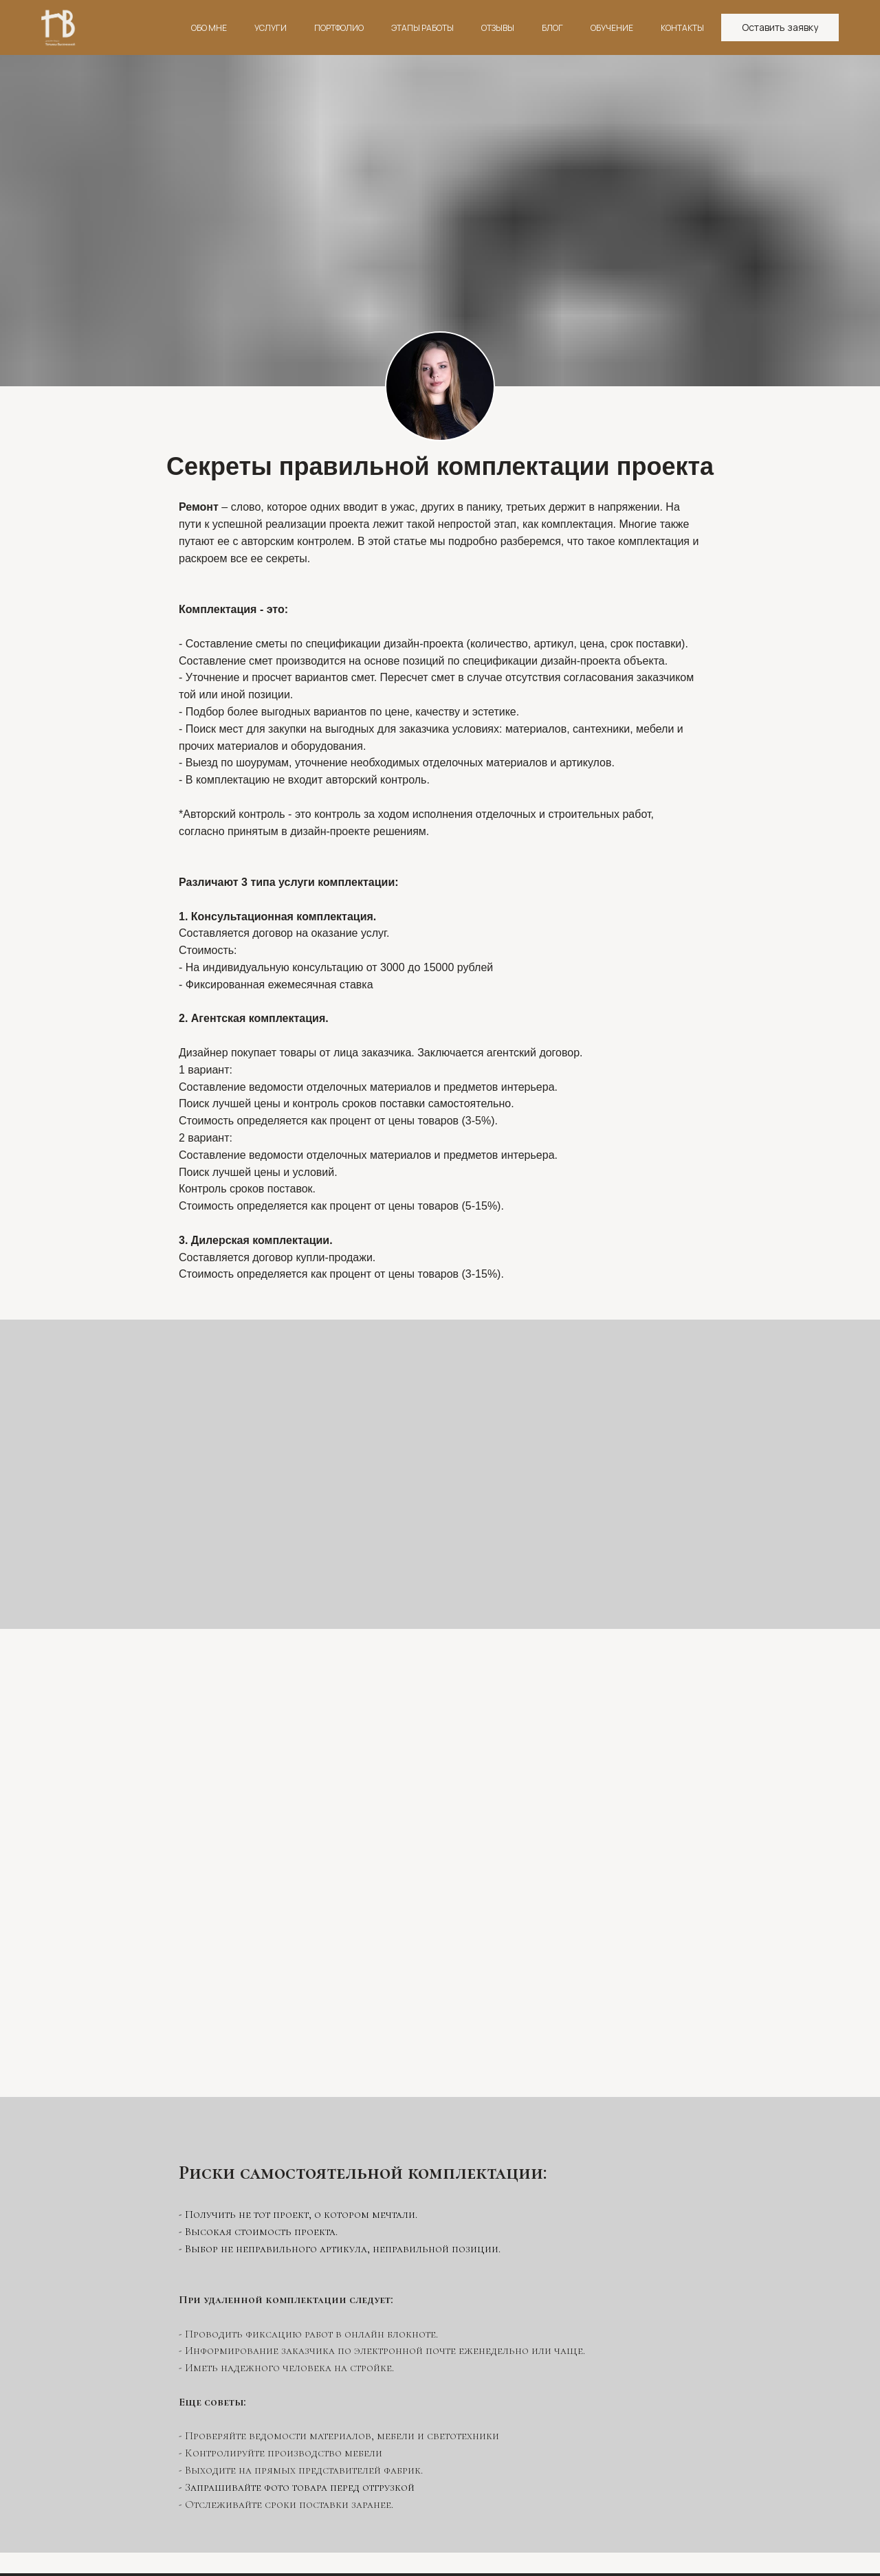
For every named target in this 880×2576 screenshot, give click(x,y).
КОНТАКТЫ (682, 28)
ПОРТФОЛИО (339, 28)
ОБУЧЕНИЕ (612, 28)
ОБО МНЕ (209, 28)
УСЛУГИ (270, 28)
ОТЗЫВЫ (497, 28)
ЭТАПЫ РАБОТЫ (422, 28)
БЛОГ (552, 28)
